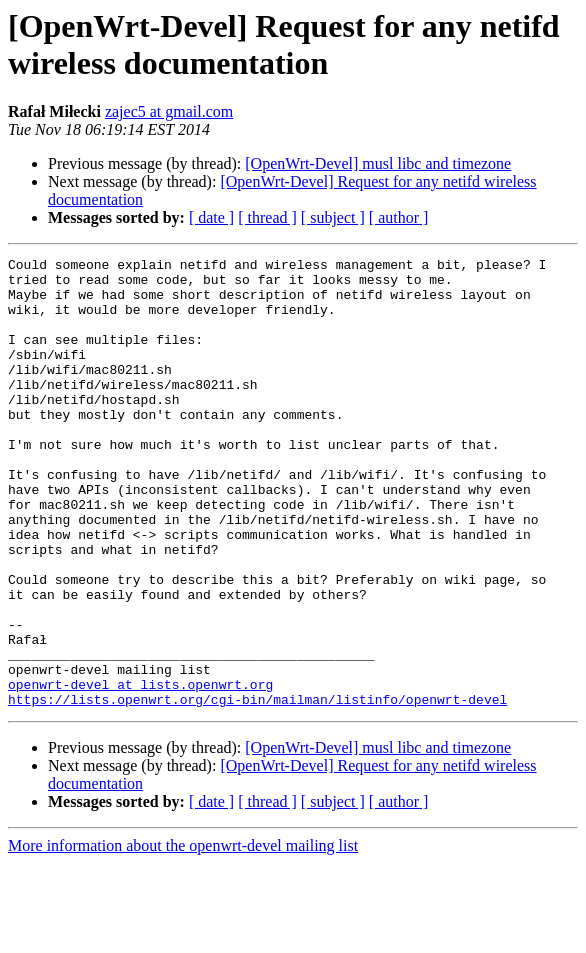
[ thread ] (267, 217)
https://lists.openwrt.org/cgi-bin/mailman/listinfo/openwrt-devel (257, 789)
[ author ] (399, 217)
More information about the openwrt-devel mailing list (183, 935)
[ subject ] (333, 217)
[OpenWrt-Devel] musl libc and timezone (378, 163)
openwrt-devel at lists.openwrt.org (140, 771)
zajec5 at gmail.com (169, 111)
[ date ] (211, 217)
